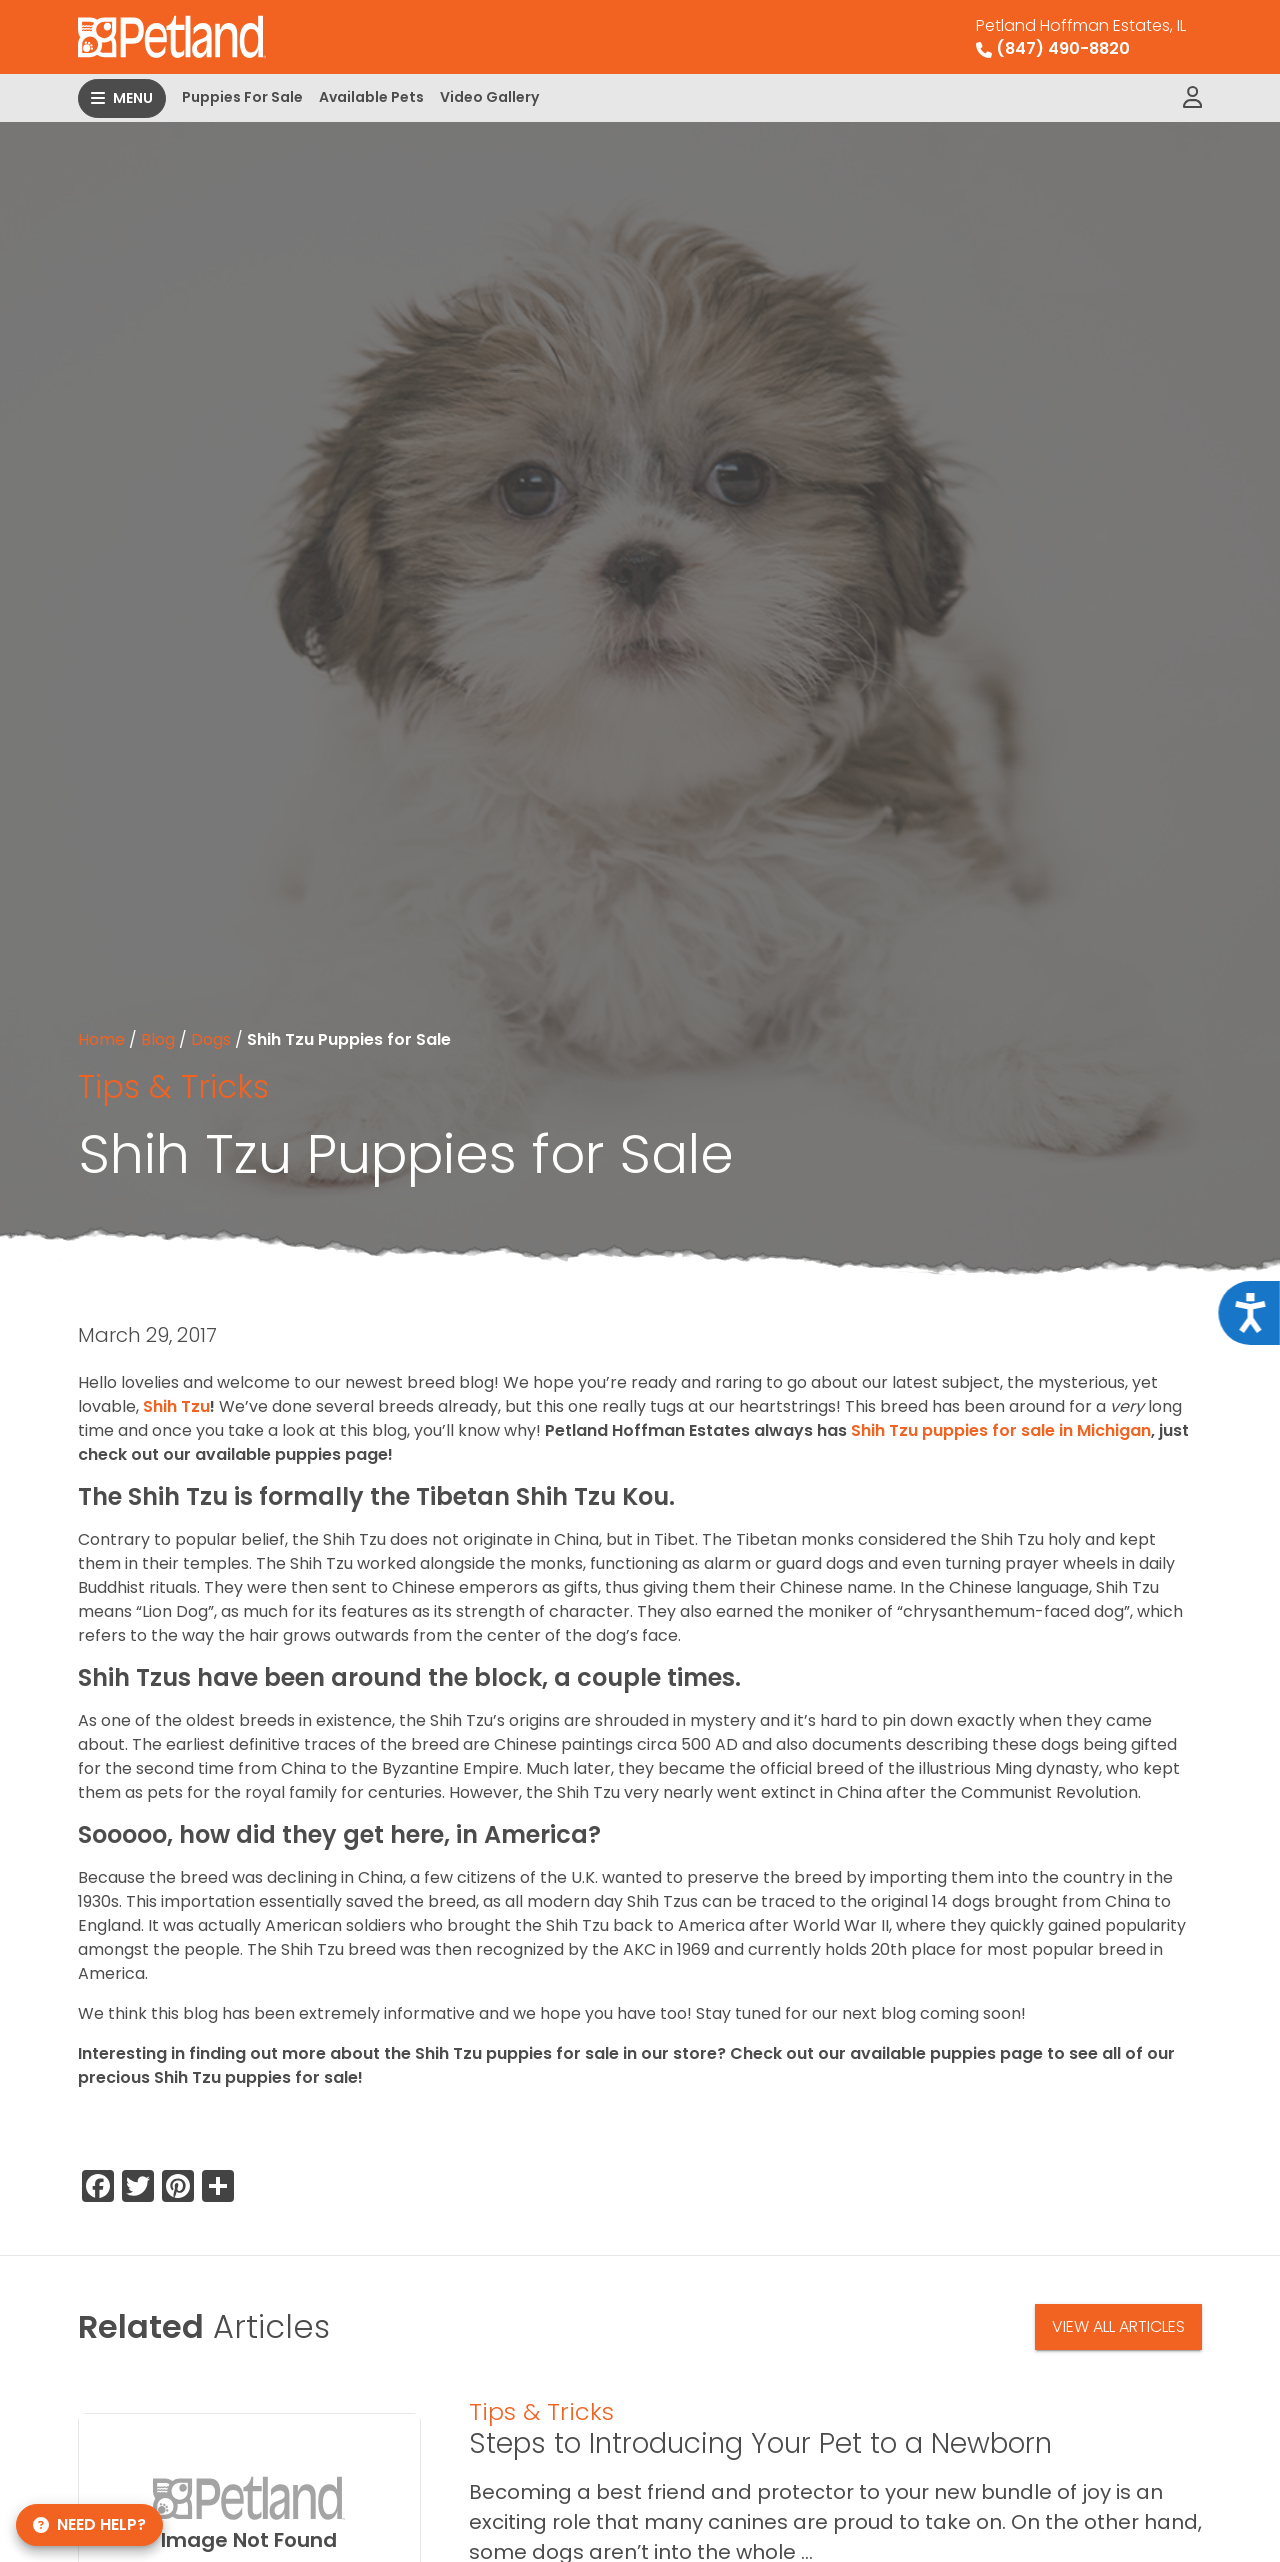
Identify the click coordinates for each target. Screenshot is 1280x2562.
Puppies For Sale (242, 97)
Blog (158, 1039)
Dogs (211, 1039)
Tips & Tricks (173, 1086)
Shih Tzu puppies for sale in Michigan (1001, 1430)
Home (101, 1039)
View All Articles (1118, 2326)
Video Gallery (489, 97)
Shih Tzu (176, 1406)
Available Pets (371, 97)
